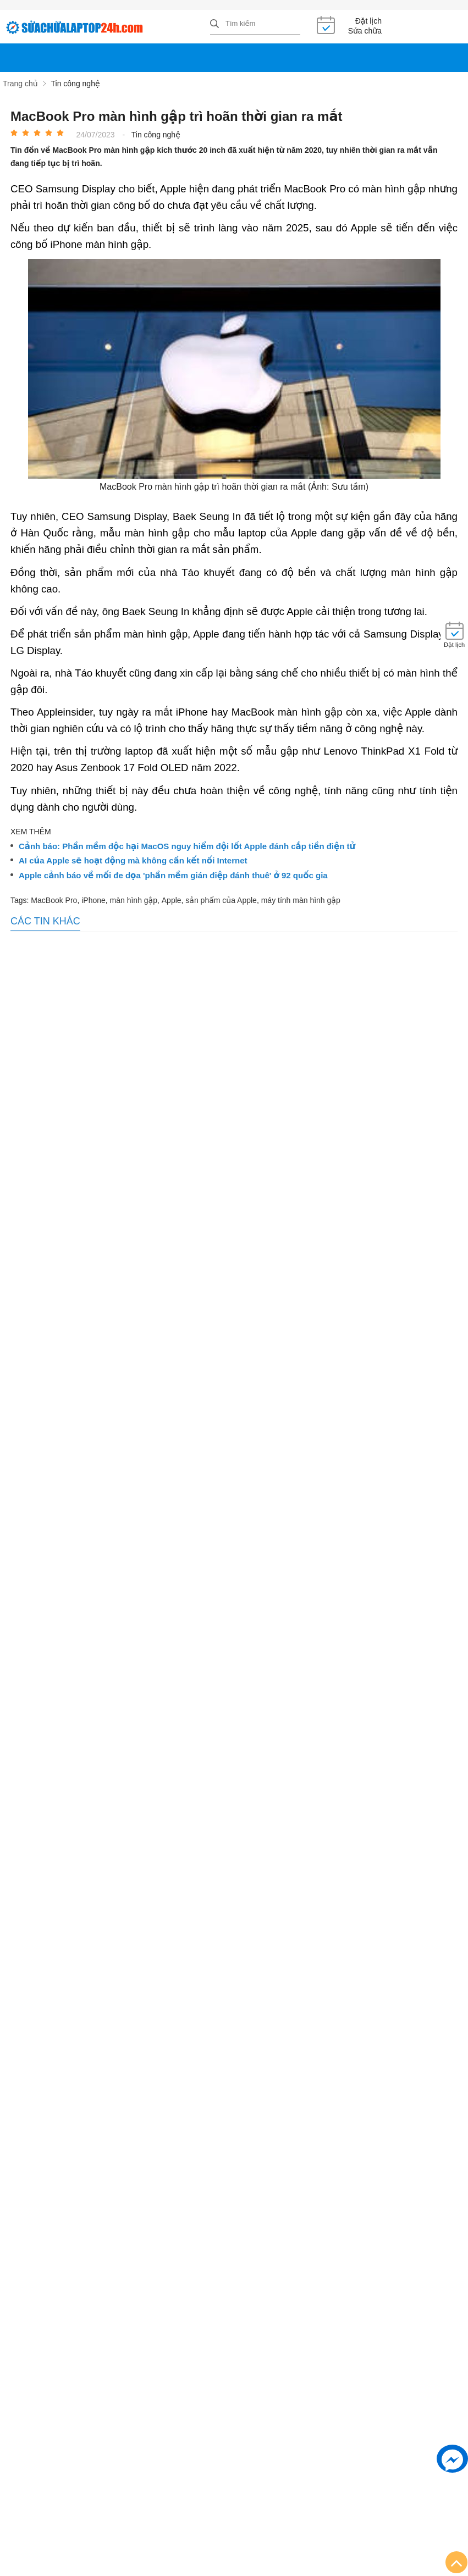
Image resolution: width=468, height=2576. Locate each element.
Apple (171, 900)
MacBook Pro (54, 900)
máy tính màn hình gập (300, 900)
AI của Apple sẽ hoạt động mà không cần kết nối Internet (133, 860)
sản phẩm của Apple (221, 900)
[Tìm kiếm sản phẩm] (255, 24)
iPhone (93, 900)
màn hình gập (133, 900)
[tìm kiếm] (214, 23)
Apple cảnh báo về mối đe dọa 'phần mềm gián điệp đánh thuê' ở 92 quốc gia (173, 875)
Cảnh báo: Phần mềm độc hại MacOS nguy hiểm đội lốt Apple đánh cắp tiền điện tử (187, 846)
